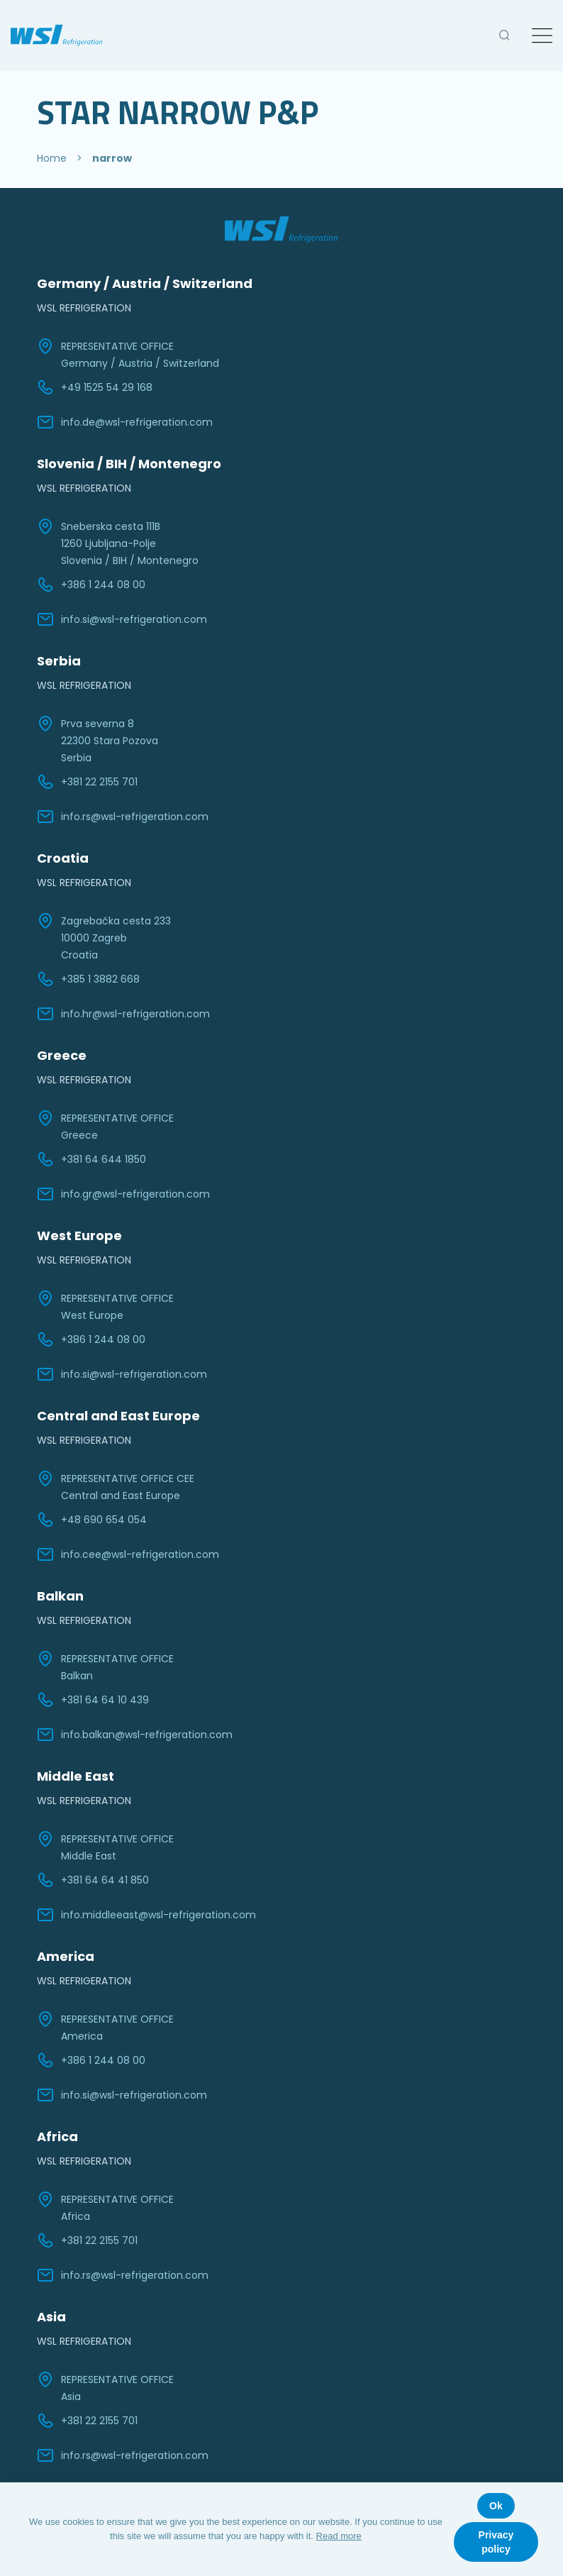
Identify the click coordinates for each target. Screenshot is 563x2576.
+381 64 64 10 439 (93, 1699)
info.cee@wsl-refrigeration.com (128, 1554)
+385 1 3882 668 (88, 979)
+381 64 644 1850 (91, 1159)
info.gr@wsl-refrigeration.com (123, 1194)
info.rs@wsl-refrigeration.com (122, 816)
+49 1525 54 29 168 (94, 387)
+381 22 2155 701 (87, 781)
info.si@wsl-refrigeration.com (122, 619)
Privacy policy (496, 2542)
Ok (496, 2505)
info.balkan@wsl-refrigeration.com (135, 1734)
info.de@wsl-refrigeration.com (125, 422)
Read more (339, 2536)
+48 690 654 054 (92, 1519)
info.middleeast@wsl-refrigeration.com (146, 1914)
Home (52, 158)
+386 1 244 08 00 (91, 584)
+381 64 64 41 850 (93, 1880)
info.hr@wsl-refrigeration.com (123, 1013)
